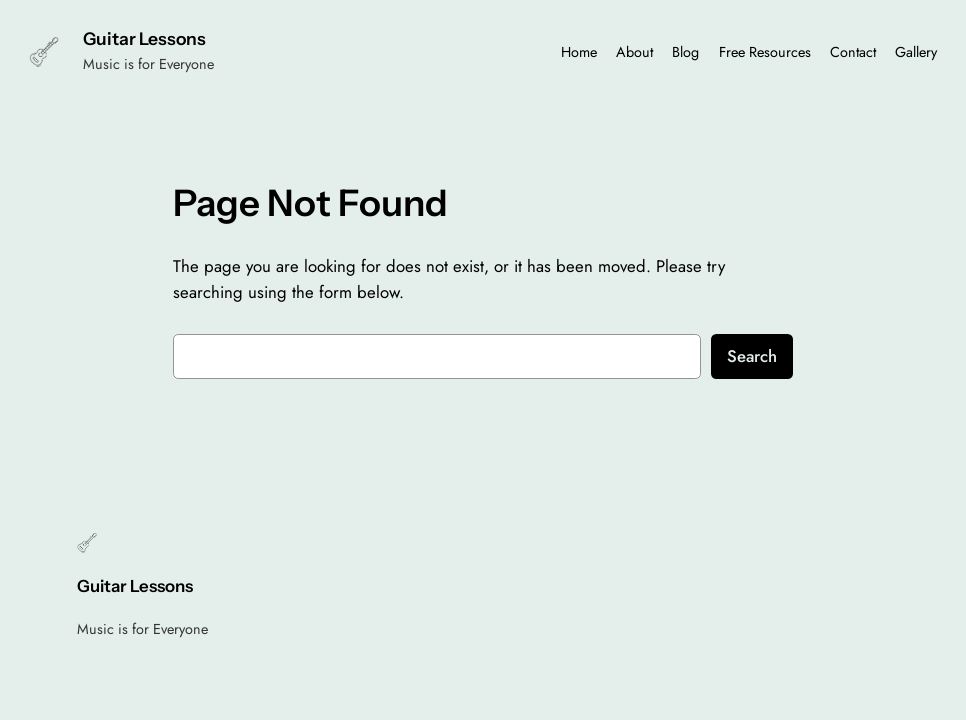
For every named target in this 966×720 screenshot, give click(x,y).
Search (752, 356)
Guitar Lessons (144, 38)
